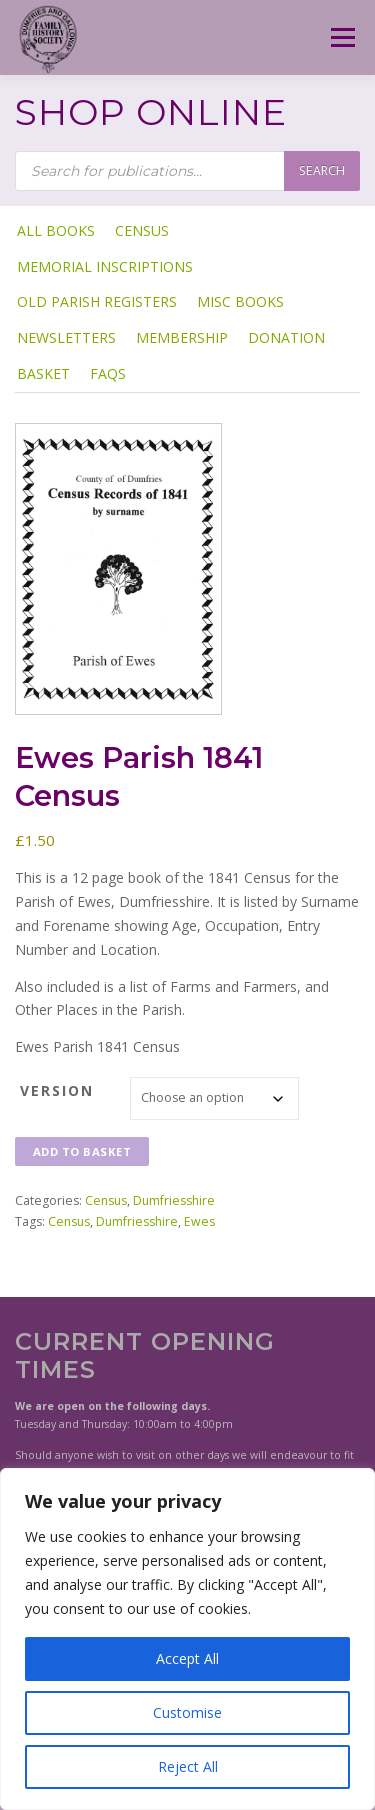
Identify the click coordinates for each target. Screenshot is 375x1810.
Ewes (199, 1221)
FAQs (108, 373)
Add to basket (82, 1151)
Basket (43, 373)
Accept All (187, 1658)
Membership (182, 337)
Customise (187, 1712)
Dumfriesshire (174, 1200)
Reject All (188, 1766)
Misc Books (240, 301)
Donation (286, 337)
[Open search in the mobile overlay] (187, 171)
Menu (341, 37)
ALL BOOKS (56, 230)
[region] (187, 1639)
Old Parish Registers (97, 301)
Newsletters (66, 337)
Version (57, 1090)
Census (142, 230)
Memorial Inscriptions (105, 266)
